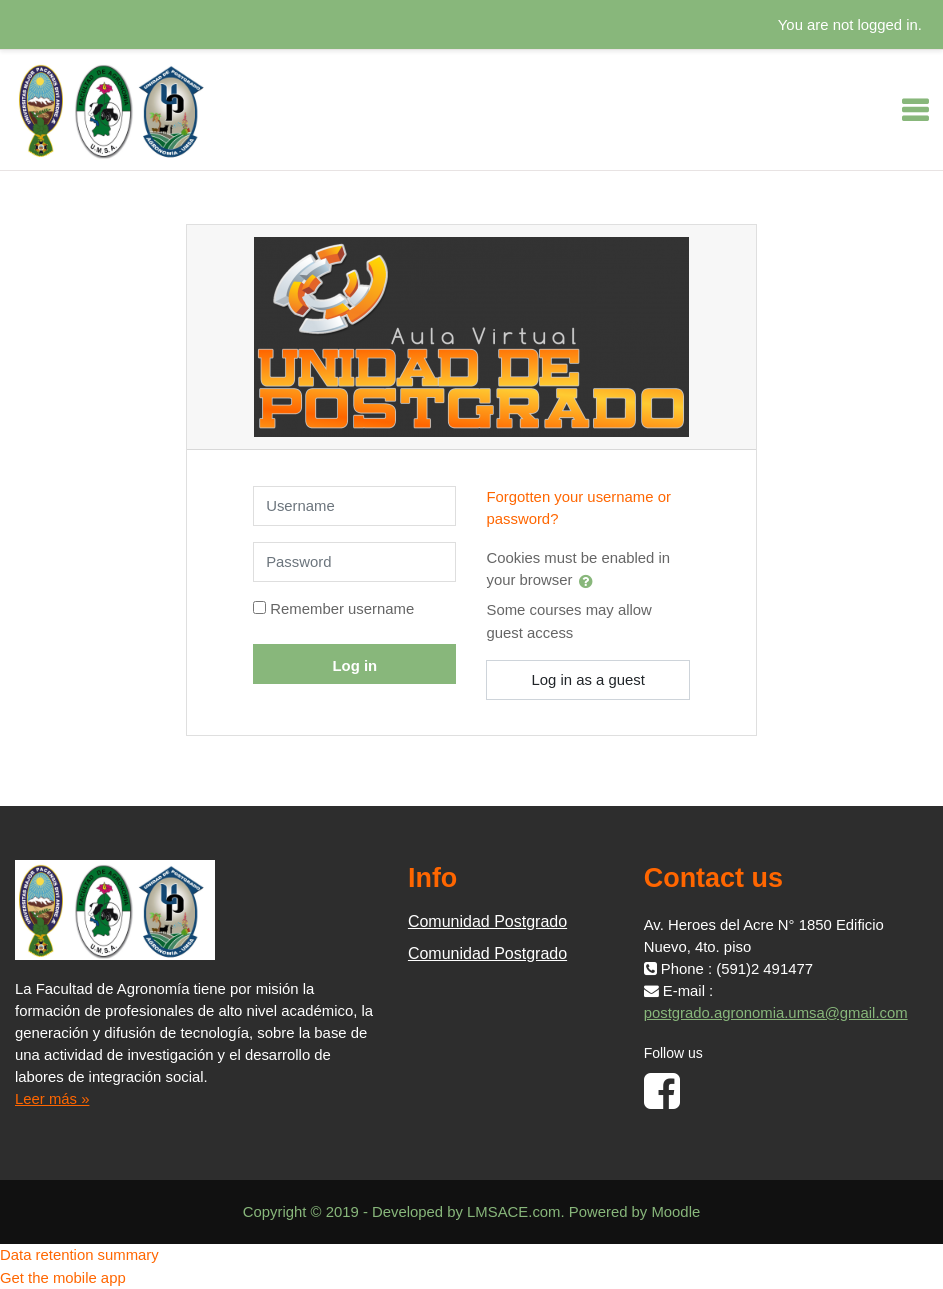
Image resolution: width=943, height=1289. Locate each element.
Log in (355, 666)
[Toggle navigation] (915, 110)
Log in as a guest (587, 680)
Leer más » (52, 1099)
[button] (590, 581)
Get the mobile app (63, 1278)
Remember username (342, 609)
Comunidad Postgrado (487, 921)
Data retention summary (79, 1255)
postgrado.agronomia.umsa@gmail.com (776, 1013)
